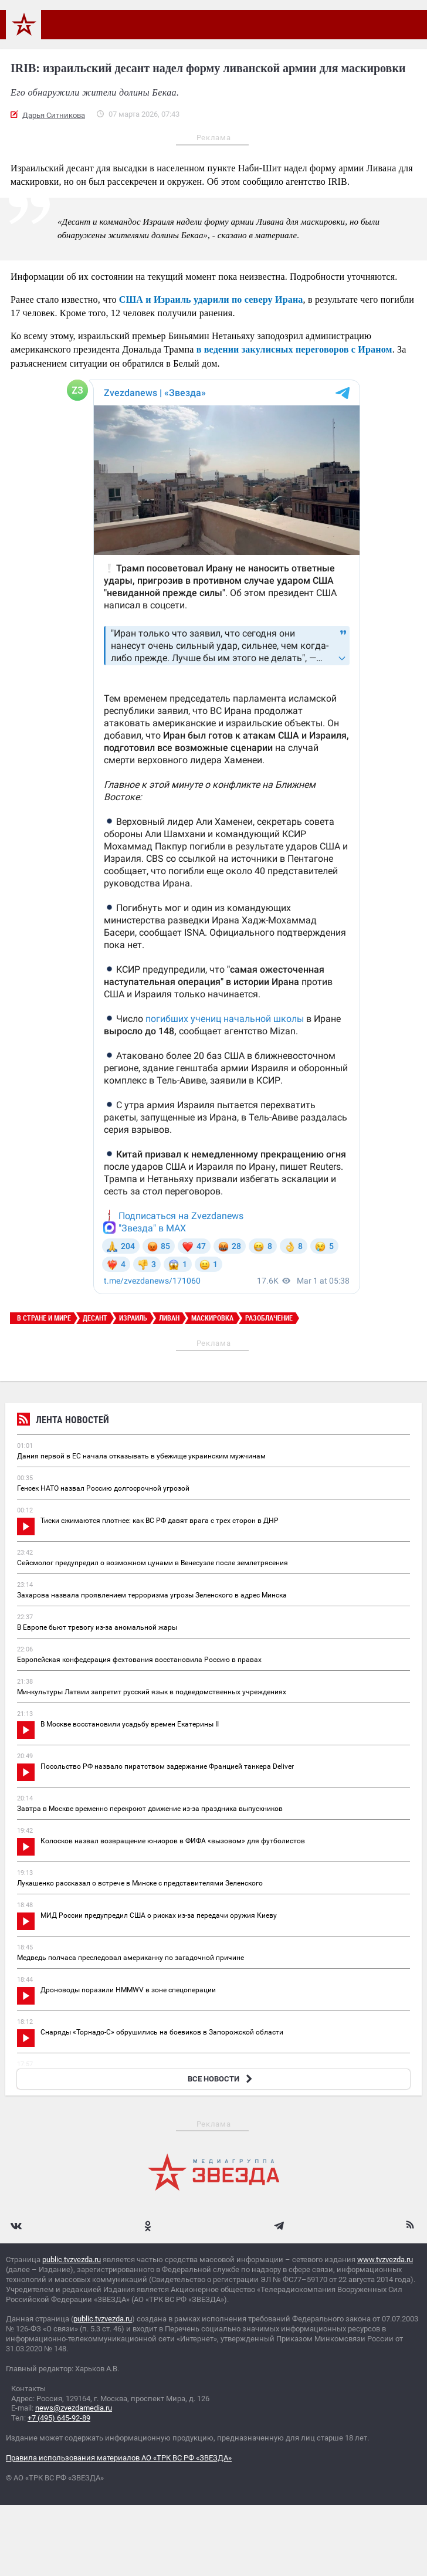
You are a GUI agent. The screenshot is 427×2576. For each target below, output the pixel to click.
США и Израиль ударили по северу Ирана (211, 299)
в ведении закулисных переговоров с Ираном (294, 349)
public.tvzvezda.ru (71, 2259)
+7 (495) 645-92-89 (59, 2417)
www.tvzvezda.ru (385, 2259)
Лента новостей (63, 1421)
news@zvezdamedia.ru (73, 2408)
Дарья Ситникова (53, 115)
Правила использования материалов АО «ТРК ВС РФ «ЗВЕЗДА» (119, 2457)
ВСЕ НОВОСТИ (221, 2078)
